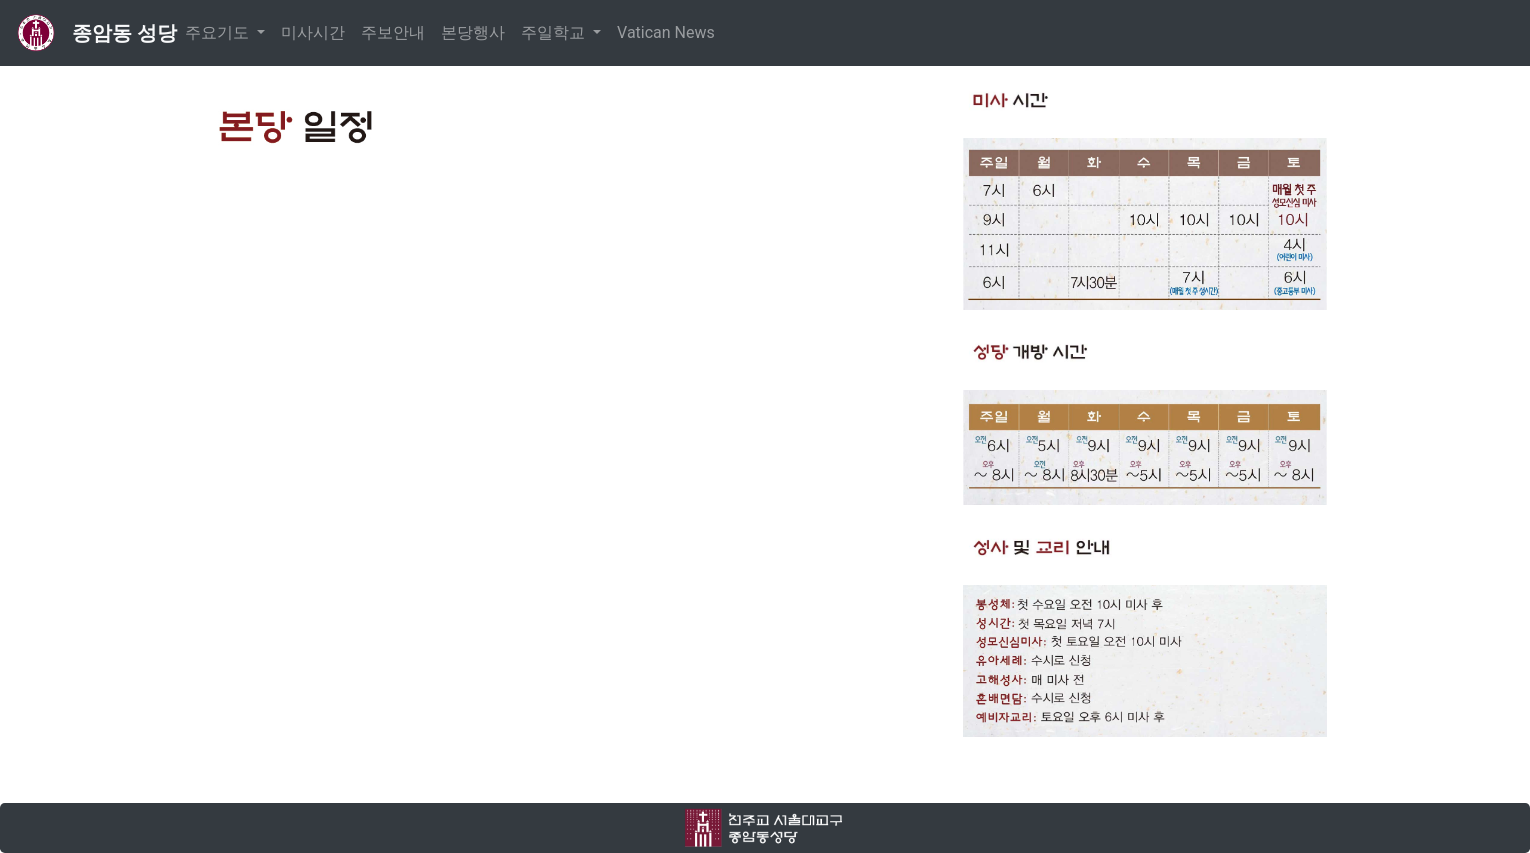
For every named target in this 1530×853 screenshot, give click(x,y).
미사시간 (313, 32)
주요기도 (219, 32)
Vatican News (666, 32)
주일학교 (555, 32)
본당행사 (473, 32)
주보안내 (393, 32)
